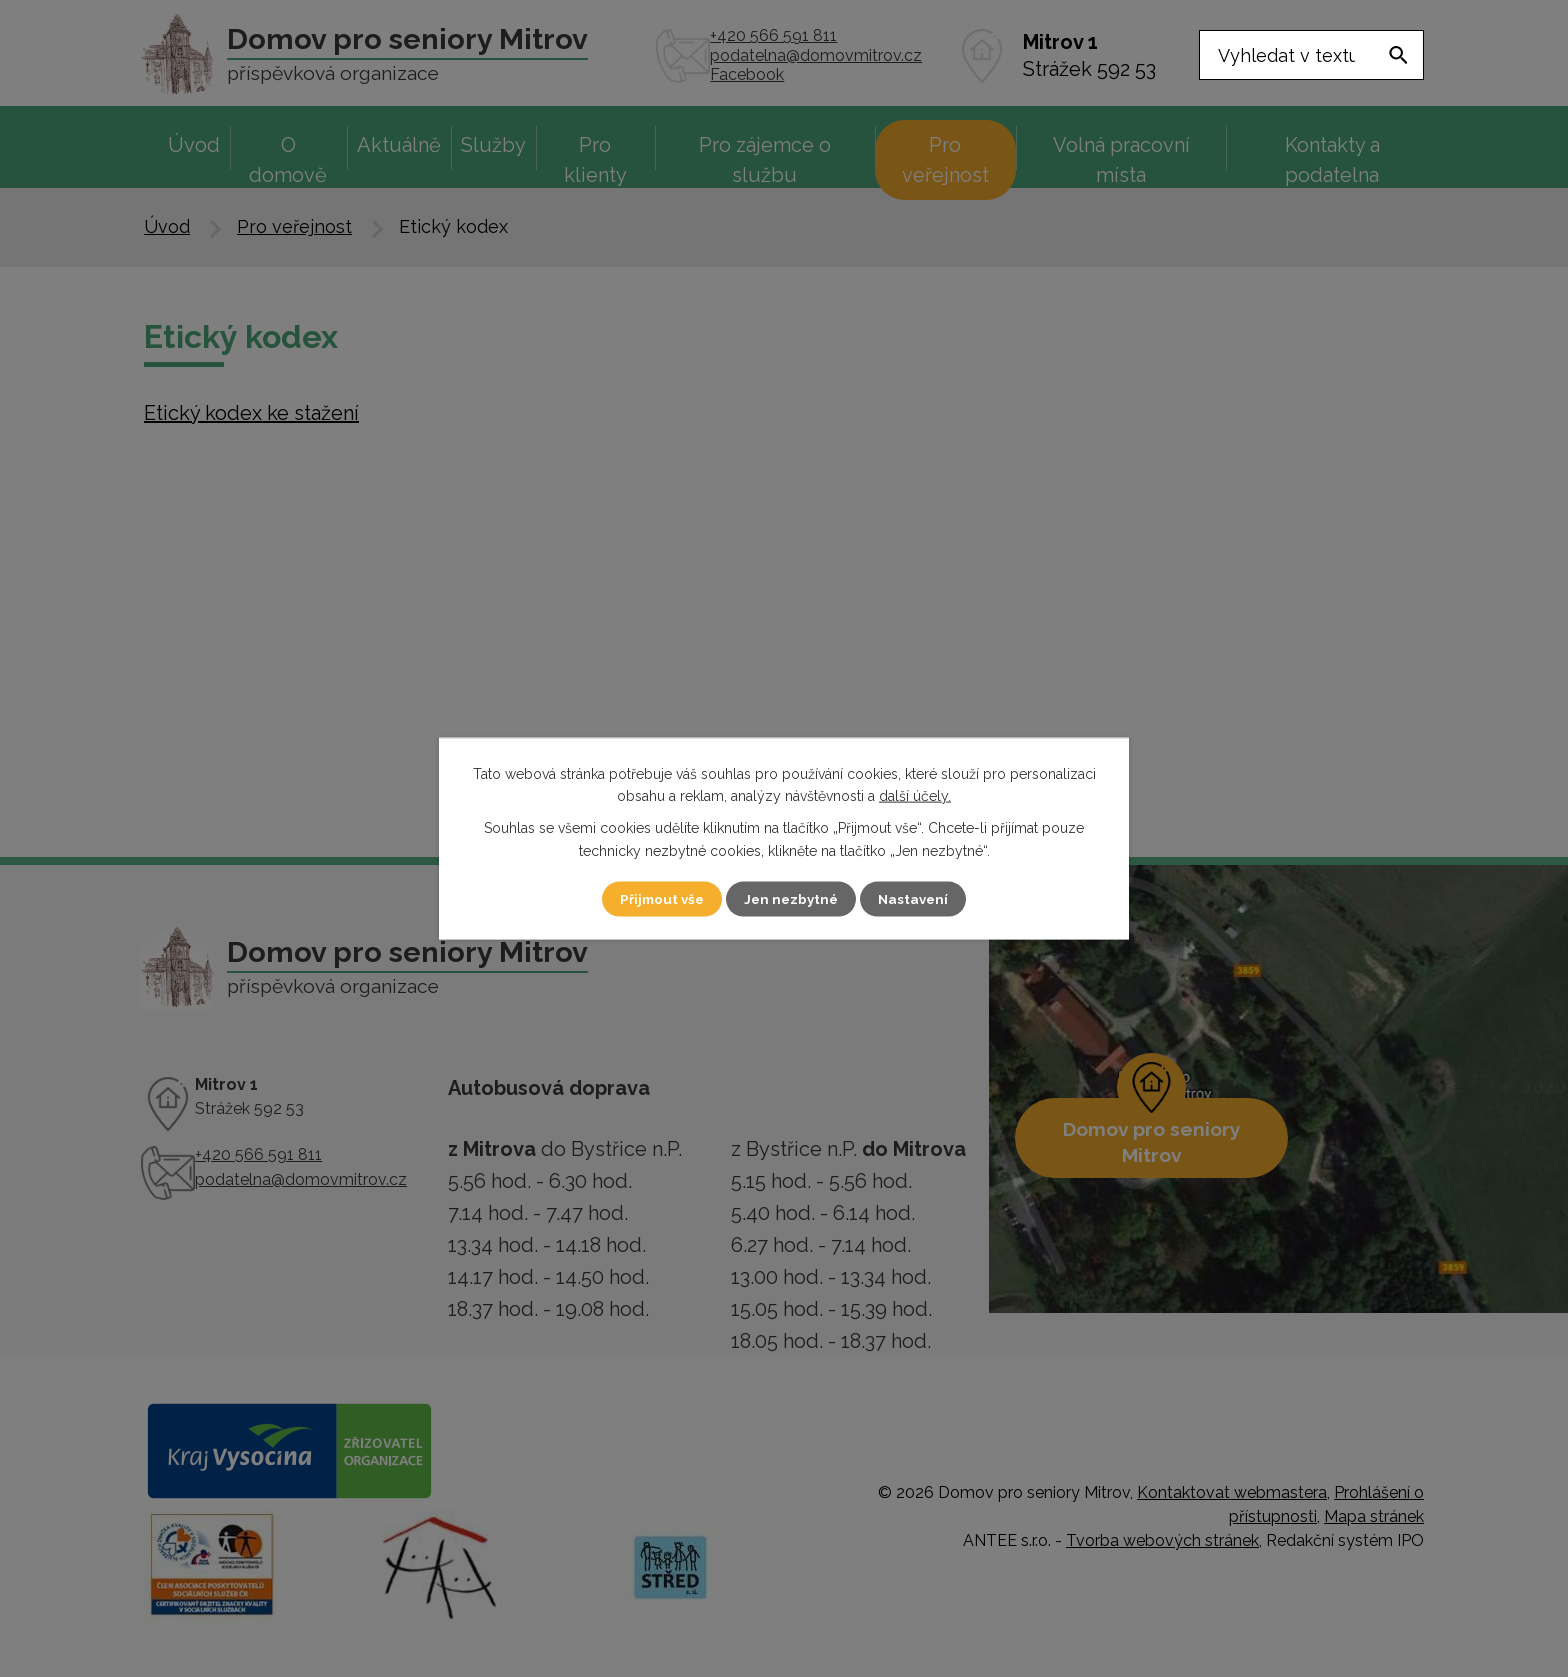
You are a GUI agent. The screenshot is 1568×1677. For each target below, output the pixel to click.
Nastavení (923, 898)
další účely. (915, 795)
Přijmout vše (653, 898)
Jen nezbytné (792, 898)
